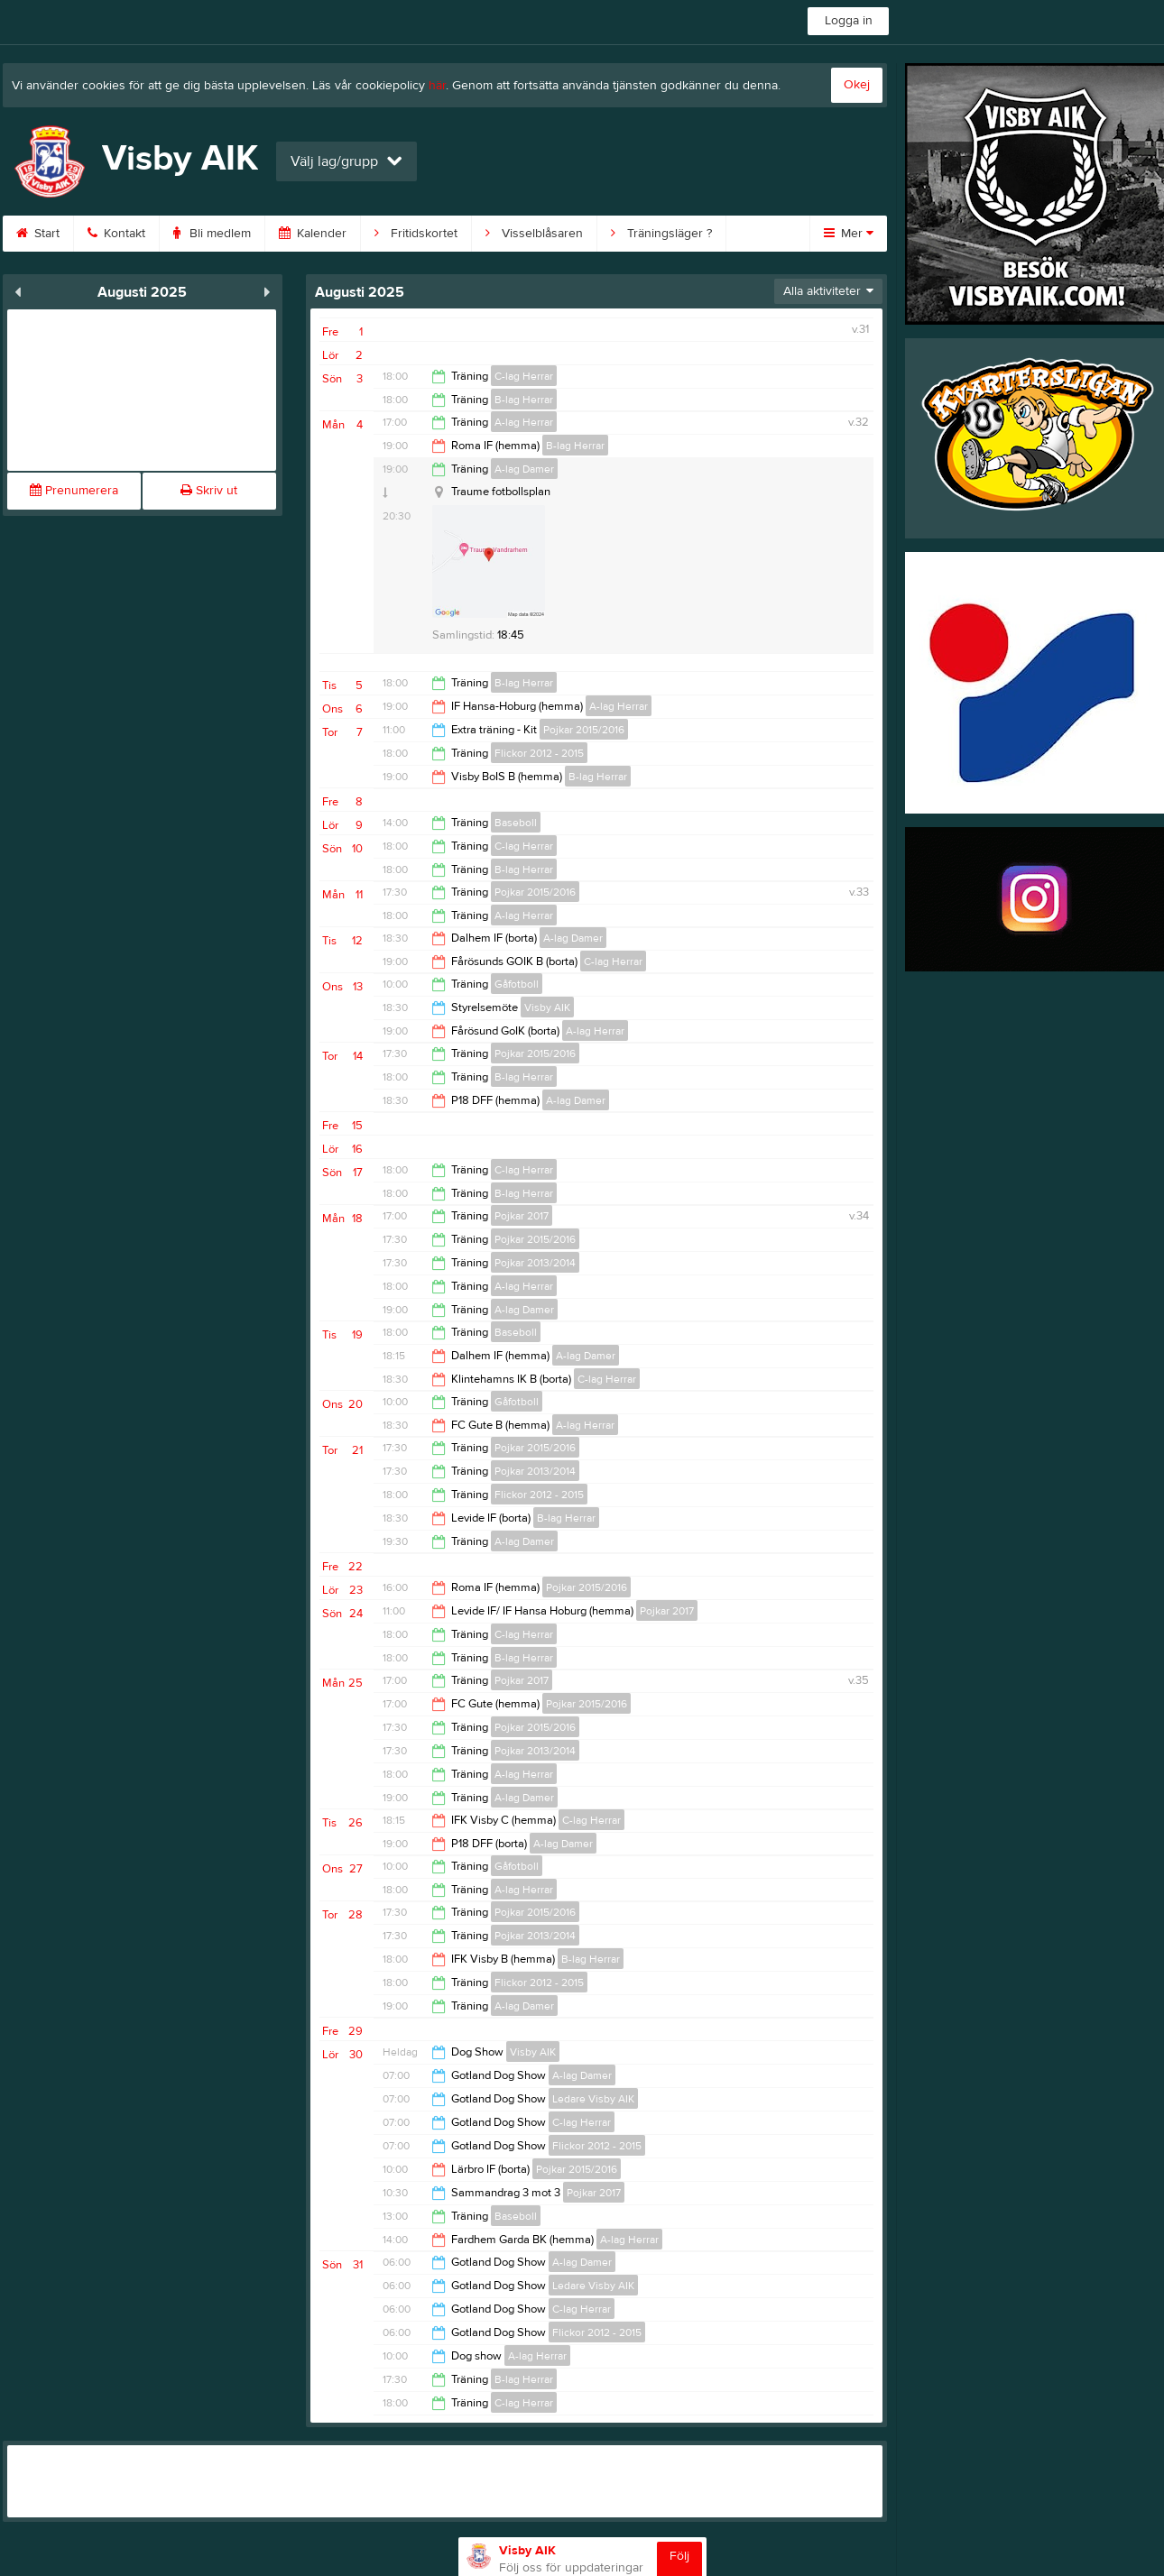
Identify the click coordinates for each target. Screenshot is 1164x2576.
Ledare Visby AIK (593, 2099)
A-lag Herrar (523, 422)
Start (38, 233)
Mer (848, 233)
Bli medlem (212, 233)
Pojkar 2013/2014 (535, 1263)
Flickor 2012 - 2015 (539, 753)
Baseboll (515, 822)
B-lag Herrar (523, 399)
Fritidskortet (415, 233)
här (437, 86)
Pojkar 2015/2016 (583, 729)
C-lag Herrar (523, 376)
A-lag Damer (524, 469)
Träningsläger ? (661, 233)
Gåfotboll (516, 984)
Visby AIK (547, 1007)
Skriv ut (208, 491)
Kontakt (116, 233)
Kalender (312, 233)
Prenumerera (74, 491)
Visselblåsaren (534, 233)
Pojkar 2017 (521, 1216)
